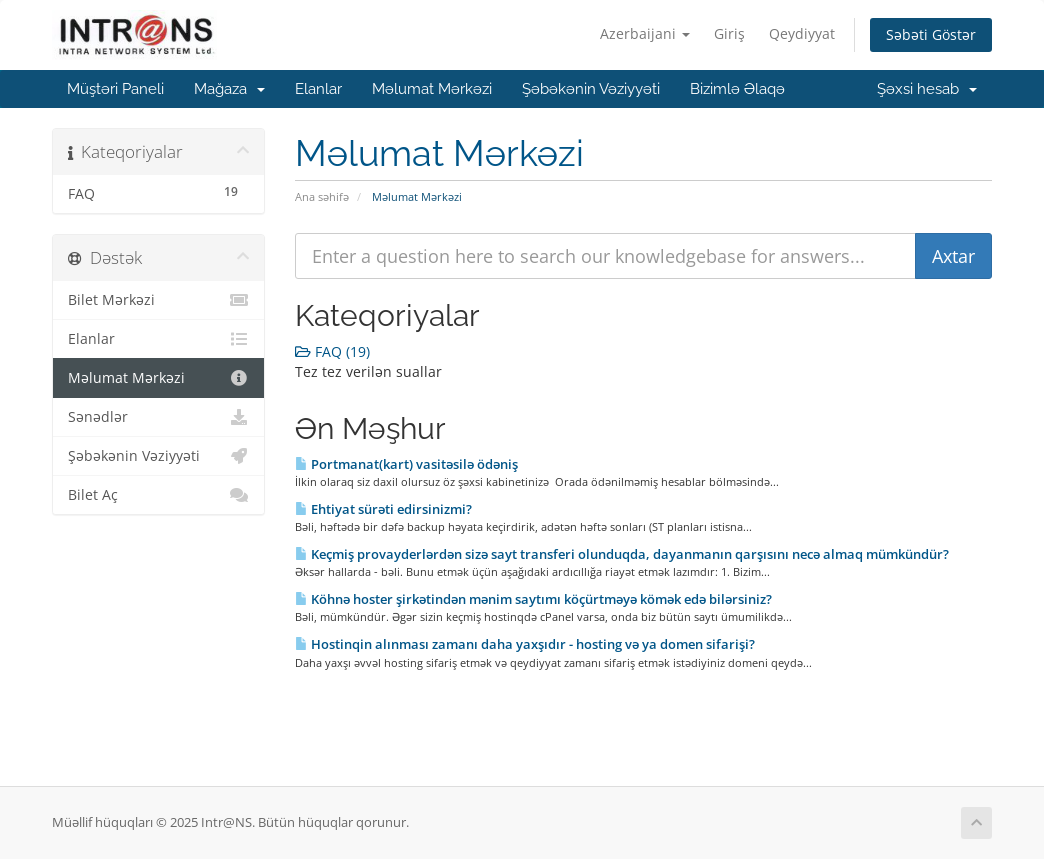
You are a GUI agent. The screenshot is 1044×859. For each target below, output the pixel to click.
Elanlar (318, 89)
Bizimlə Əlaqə (737, 89)
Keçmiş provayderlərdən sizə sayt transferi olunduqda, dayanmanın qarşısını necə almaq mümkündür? (622, 554)
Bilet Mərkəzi (158, 300)
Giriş (729, 33)
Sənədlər (158, 417)
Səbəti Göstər (931, 34)
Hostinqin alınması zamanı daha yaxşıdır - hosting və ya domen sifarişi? (525, 644)
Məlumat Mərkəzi (432, 89)
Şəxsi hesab (927, 89)
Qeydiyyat (802, 33)
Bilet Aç (158, 495)
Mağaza (229, 89)
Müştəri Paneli (115, 89)
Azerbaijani (645, 33)
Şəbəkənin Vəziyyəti (591, 89)
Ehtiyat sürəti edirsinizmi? (383, 509)
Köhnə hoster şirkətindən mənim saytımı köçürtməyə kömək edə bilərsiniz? (533, 599)
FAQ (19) (332, 351)
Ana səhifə (322, 196)
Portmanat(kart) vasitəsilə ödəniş (406, 464)
